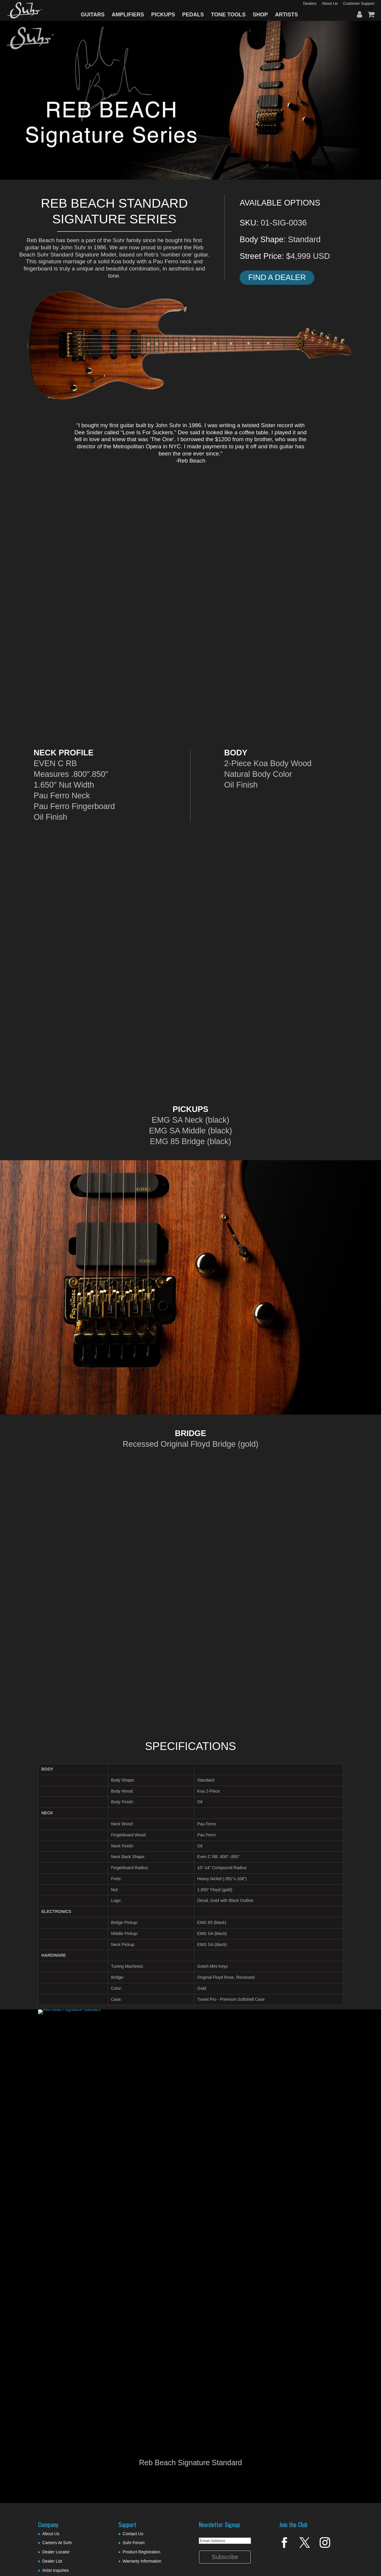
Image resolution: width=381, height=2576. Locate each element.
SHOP (260, 15)
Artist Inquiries (55, 2570)
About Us (51, 2533)
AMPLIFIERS (128, 15)
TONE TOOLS (228, 15)
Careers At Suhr (57, 2542)
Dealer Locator (56, 2551)
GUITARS (93, 15)
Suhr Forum (134, 2542)
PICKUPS (163, 15)
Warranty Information (142, 2561)
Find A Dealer (277, 277)
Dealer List (52, 2561)
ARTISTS (286, 15)
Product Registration (141, 2551)
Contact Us (133, 2533)
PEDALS (193, 15)
